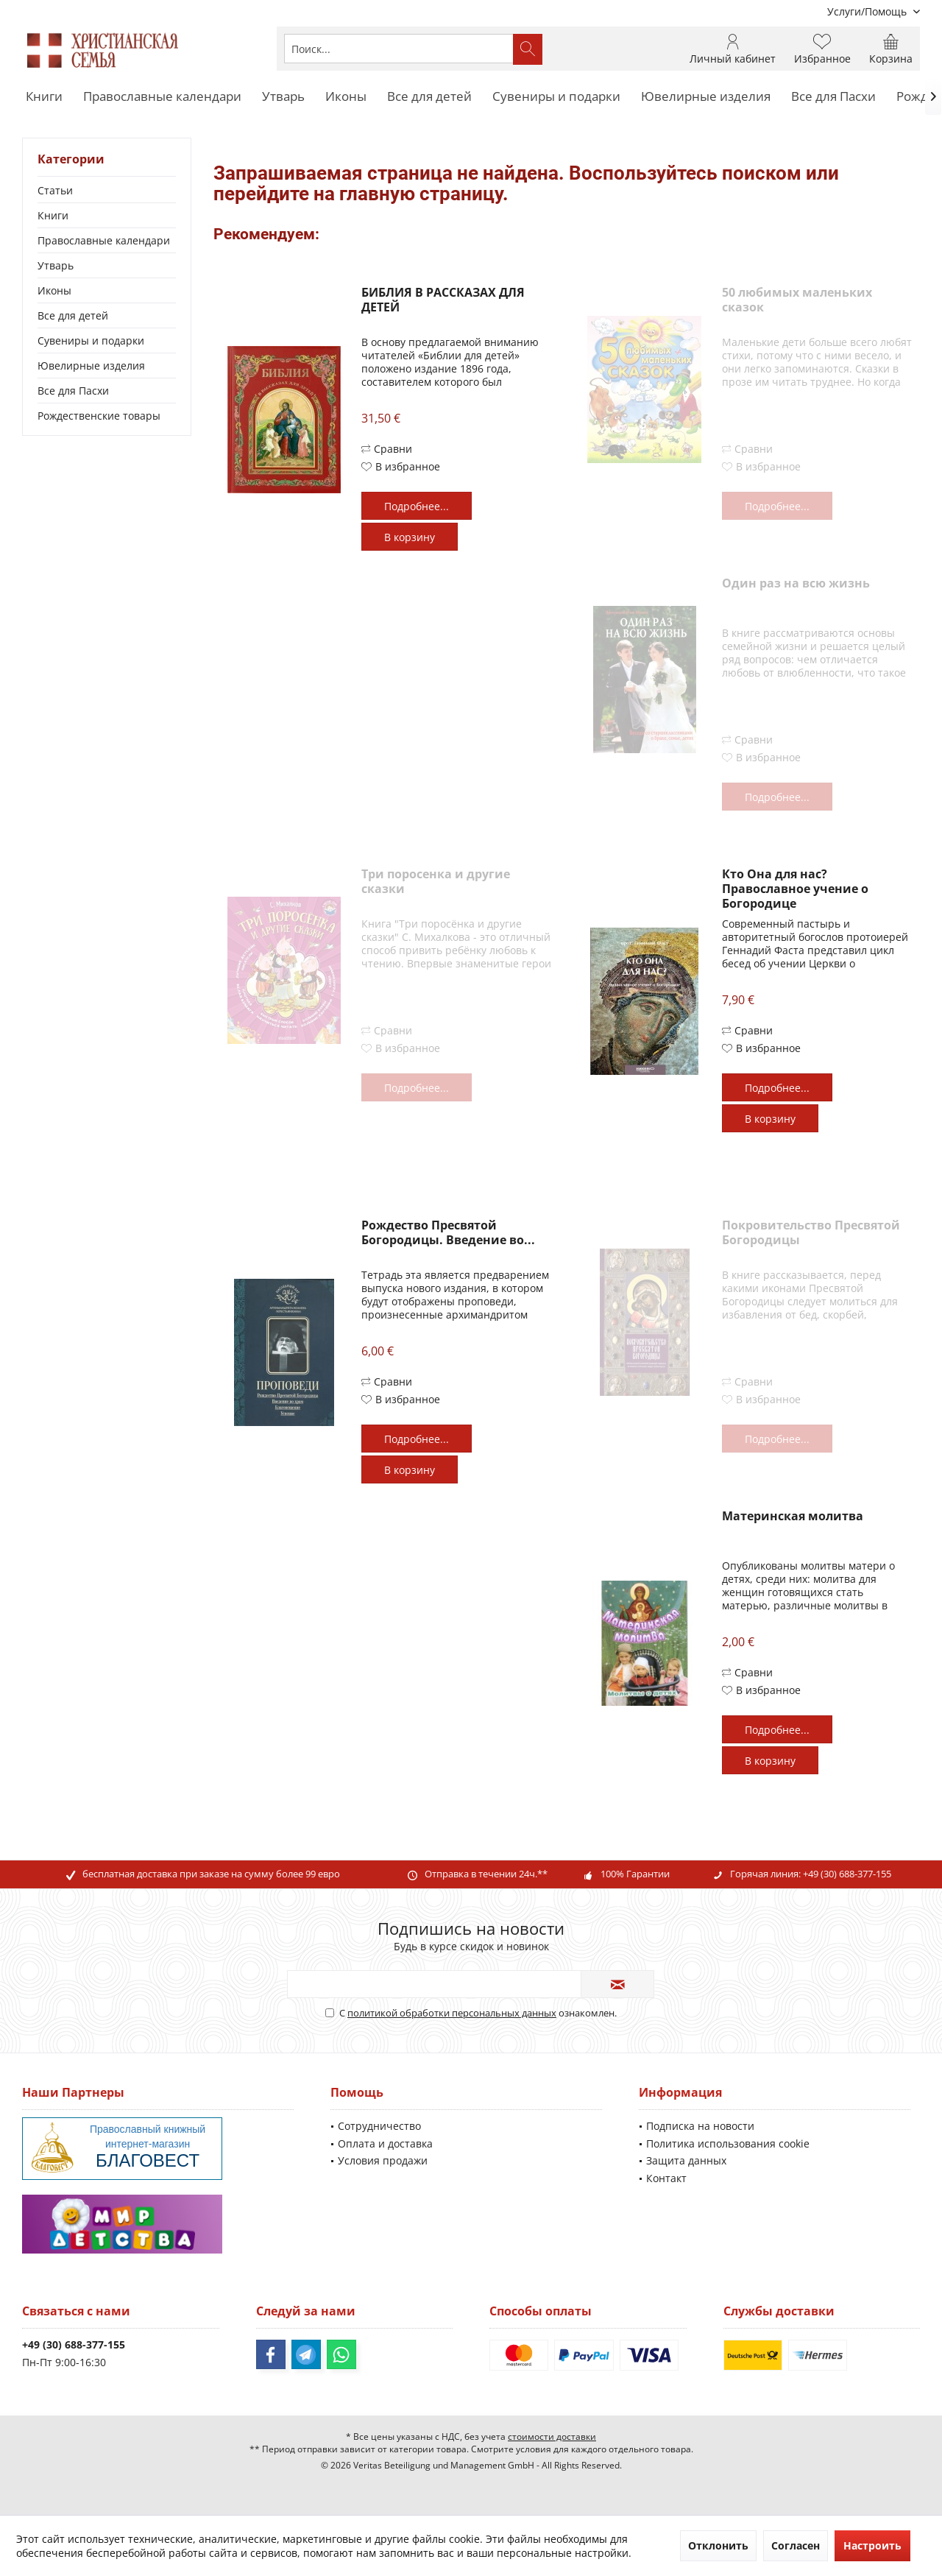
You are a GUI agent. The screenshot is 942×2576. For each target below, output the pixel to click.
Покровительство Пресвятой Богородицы (811, 1233)
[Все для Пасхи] (833, 97)
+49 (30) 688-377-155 (847, 1873)
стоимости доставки (552, 2436)
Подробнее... (416, 506)
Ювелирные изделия (91, 366)
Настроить (872, 2545)
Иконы (54, 290)
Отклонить (718, 2545)
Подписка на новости (700, 2126)
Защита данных (686, 2160)
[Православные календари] (162, 97)
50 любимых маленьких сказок (797, 300)
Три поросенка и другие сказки (435, 882)
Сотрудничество (379, 2126)
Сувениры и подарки (91, 340)
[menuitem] (868, 11)
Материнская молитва (792, 1516)
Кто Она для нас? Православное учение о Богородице (795, 889)
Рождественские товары (99, 416)
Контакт (666, 2178)
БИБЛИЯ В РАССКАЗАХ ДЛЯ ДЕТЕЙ (443, 300)
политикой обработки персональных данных (451, 2012)
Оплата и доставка (385, 2143)
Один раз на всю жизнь (796, 583)
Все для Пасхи (73, 391)
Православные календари (104, 240)
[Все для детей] (429, 97)
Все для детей (73, 315)
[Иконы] (346, 97)
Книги (53, 215)
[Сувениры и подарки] (556, 97)
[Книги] (44, 97)
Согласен (795, 2545)
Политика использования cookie (728, 2143)
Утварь (56, 265)
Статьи (55, 190)
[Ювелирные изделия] (706, 97)
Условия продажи (383, 2160)
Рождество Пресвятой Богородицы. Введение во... (448, 1233)
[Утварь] (283, 97)
